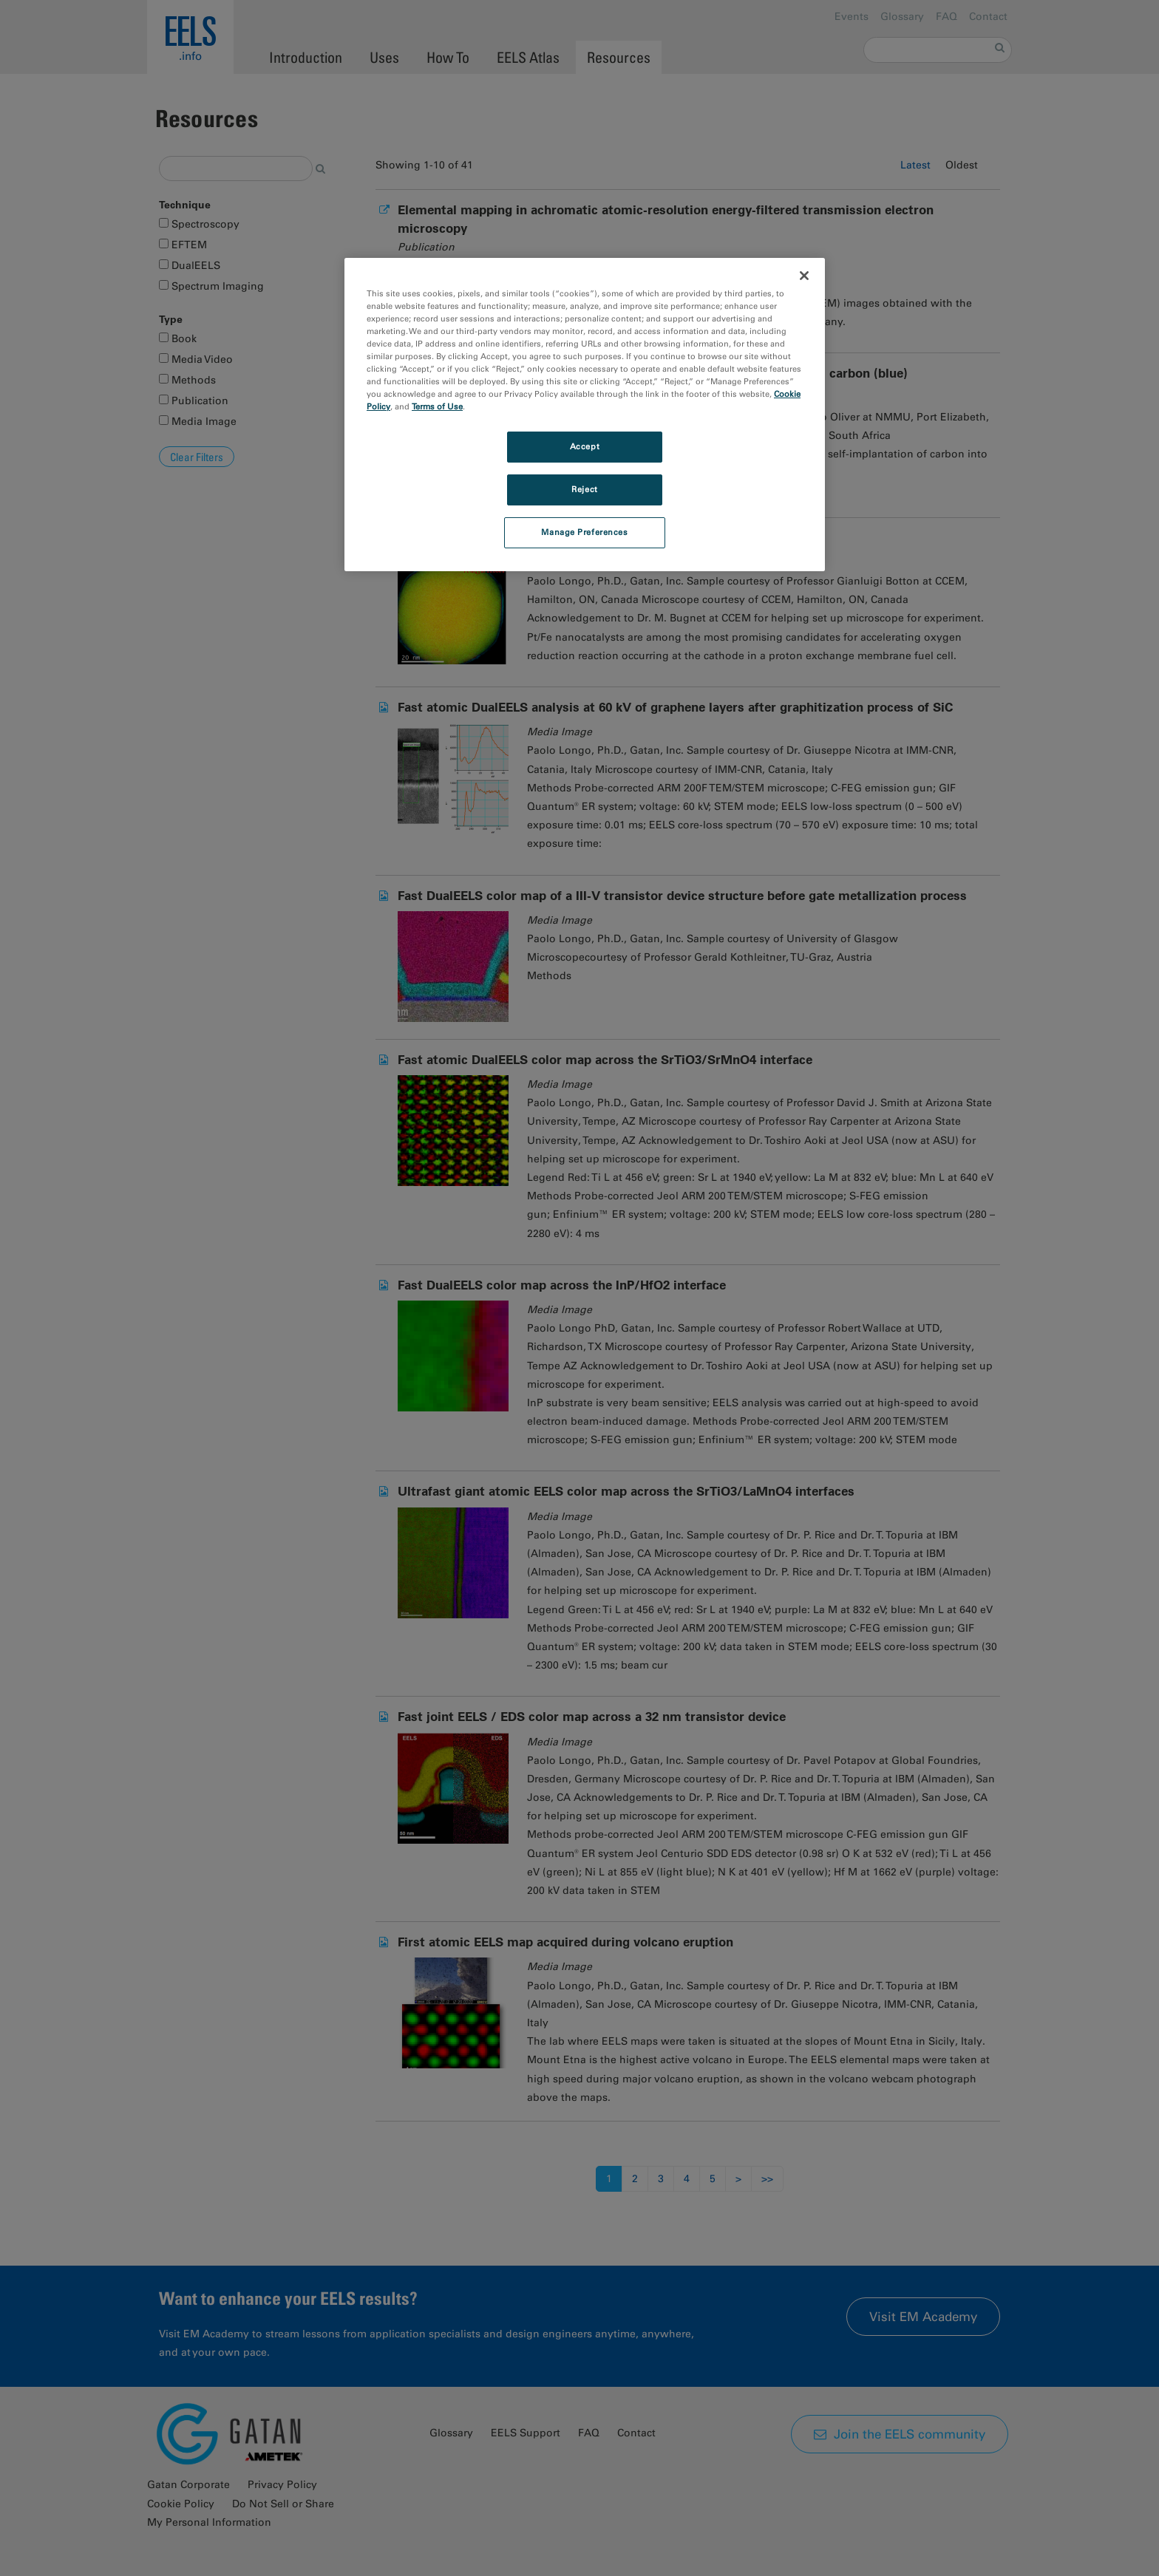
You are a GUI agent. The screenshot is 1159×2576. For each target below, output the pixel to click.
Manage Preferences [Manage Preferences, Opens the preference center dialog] (584, 532)
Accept (584, 446)
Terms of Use (437, 406)
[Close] (804, 275)
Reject (584, 489)
